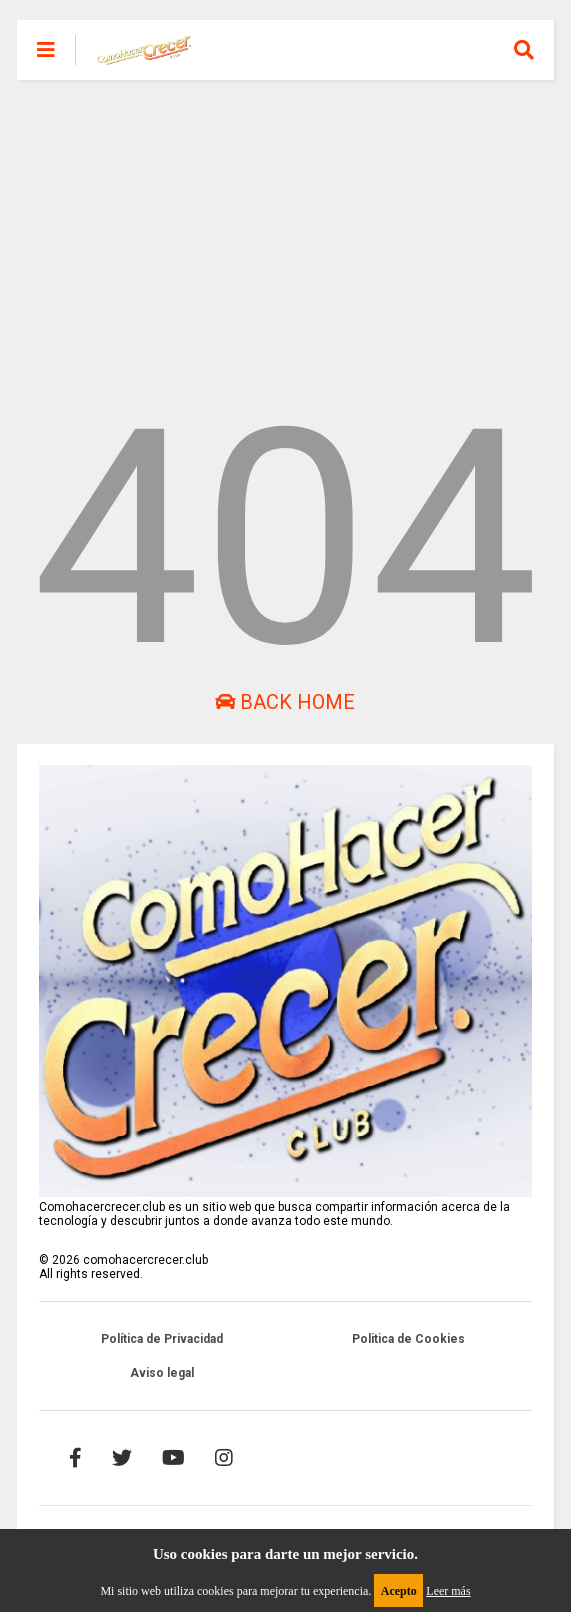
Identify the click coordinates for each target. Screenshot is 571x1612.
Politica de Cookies (408, 1339)
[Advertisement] (285, 220)
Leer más (448, 1591)
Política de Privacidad (162, 1339)
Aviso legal (162, 1373)
